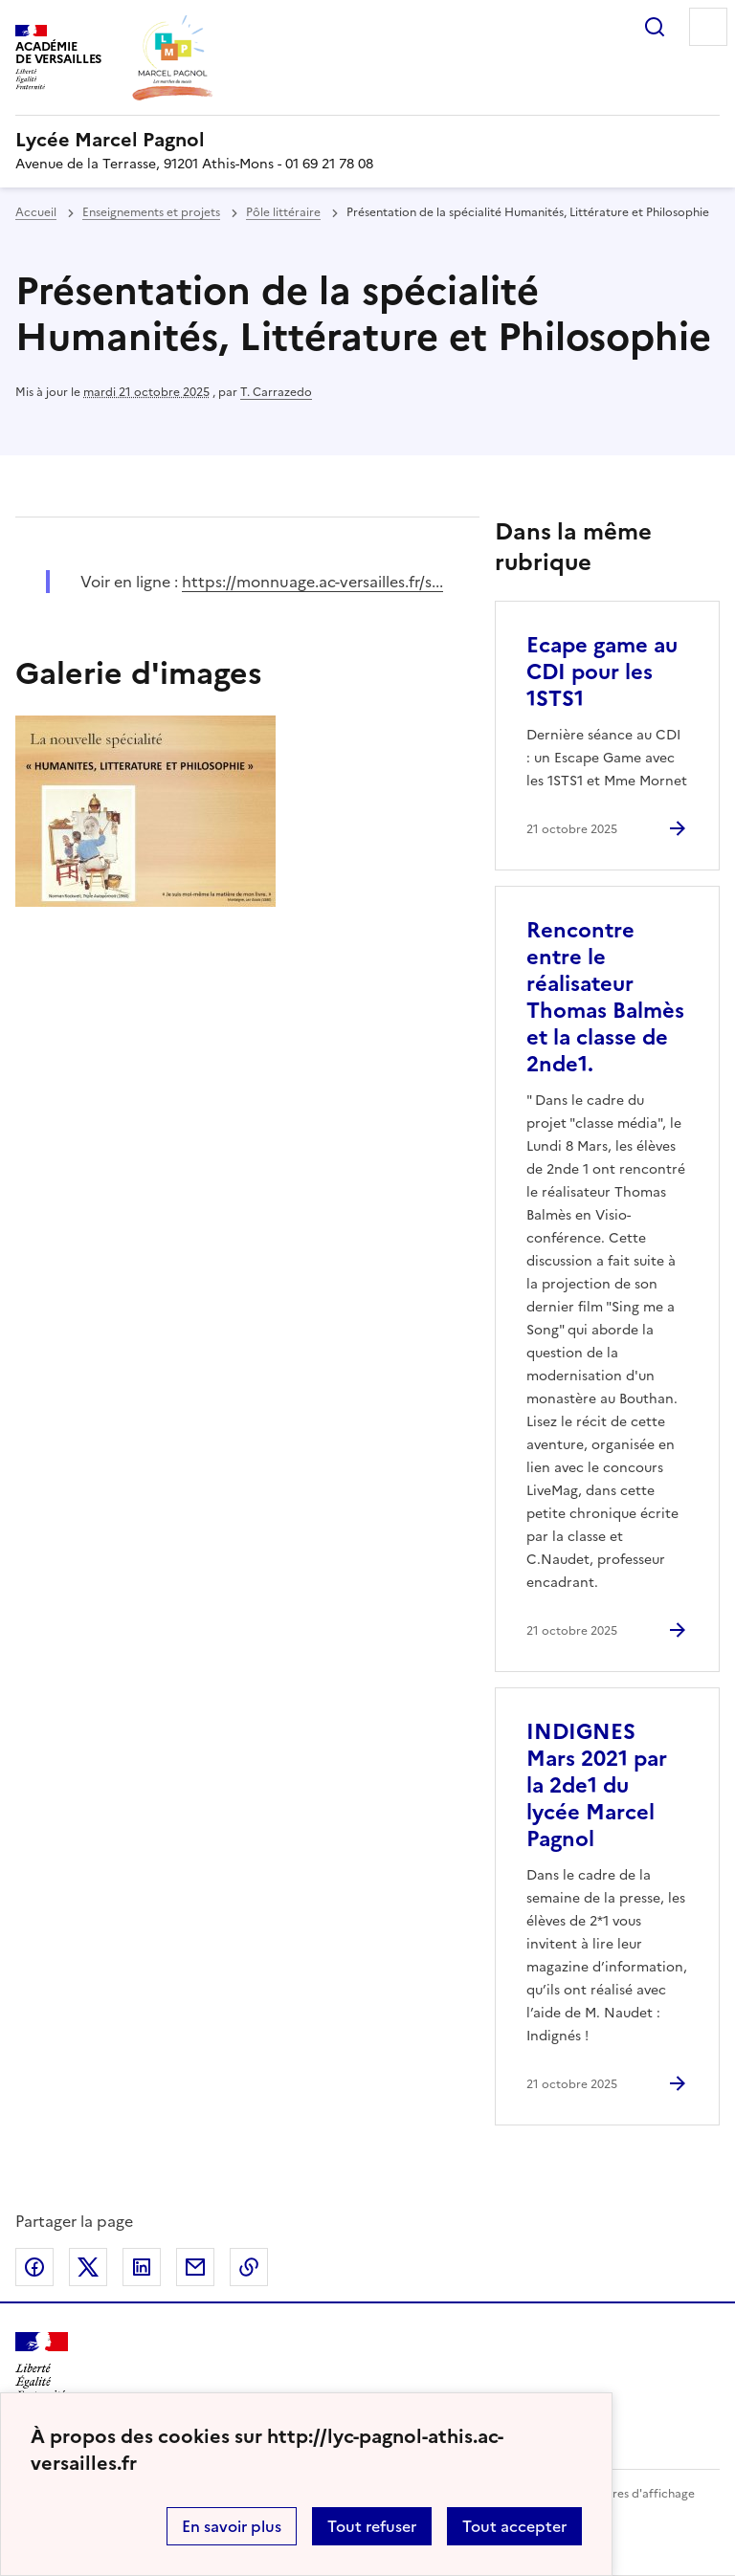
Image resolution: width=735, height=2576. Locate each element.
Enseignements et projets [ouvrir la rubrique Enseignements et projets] (151, 212)
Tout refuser (371, 2526)
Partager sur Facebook (34, 2267)
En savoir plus (231, 2526)
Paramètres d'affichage (630, 2493)
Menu (708, 27)
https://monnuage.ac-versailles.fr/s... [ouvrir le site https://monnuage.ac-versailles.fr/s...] (312, 581)
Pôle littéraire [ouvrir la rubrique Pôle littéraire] (283, 212)
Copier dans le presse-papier (249, 2267)
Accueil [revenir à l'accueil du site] (35, 212)
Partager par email (195, 2267)
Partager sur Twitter (88, 2267)
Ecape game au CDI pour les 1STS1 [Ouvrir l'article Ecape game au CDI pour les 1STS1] (602, 672)
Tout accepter (514, 2526)
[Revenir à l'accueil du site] (41, 2366)
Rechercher (654, 27)
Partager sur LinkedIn (141, 2267)
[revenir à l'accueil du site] (367, 139)
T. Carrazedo (276, 392)
